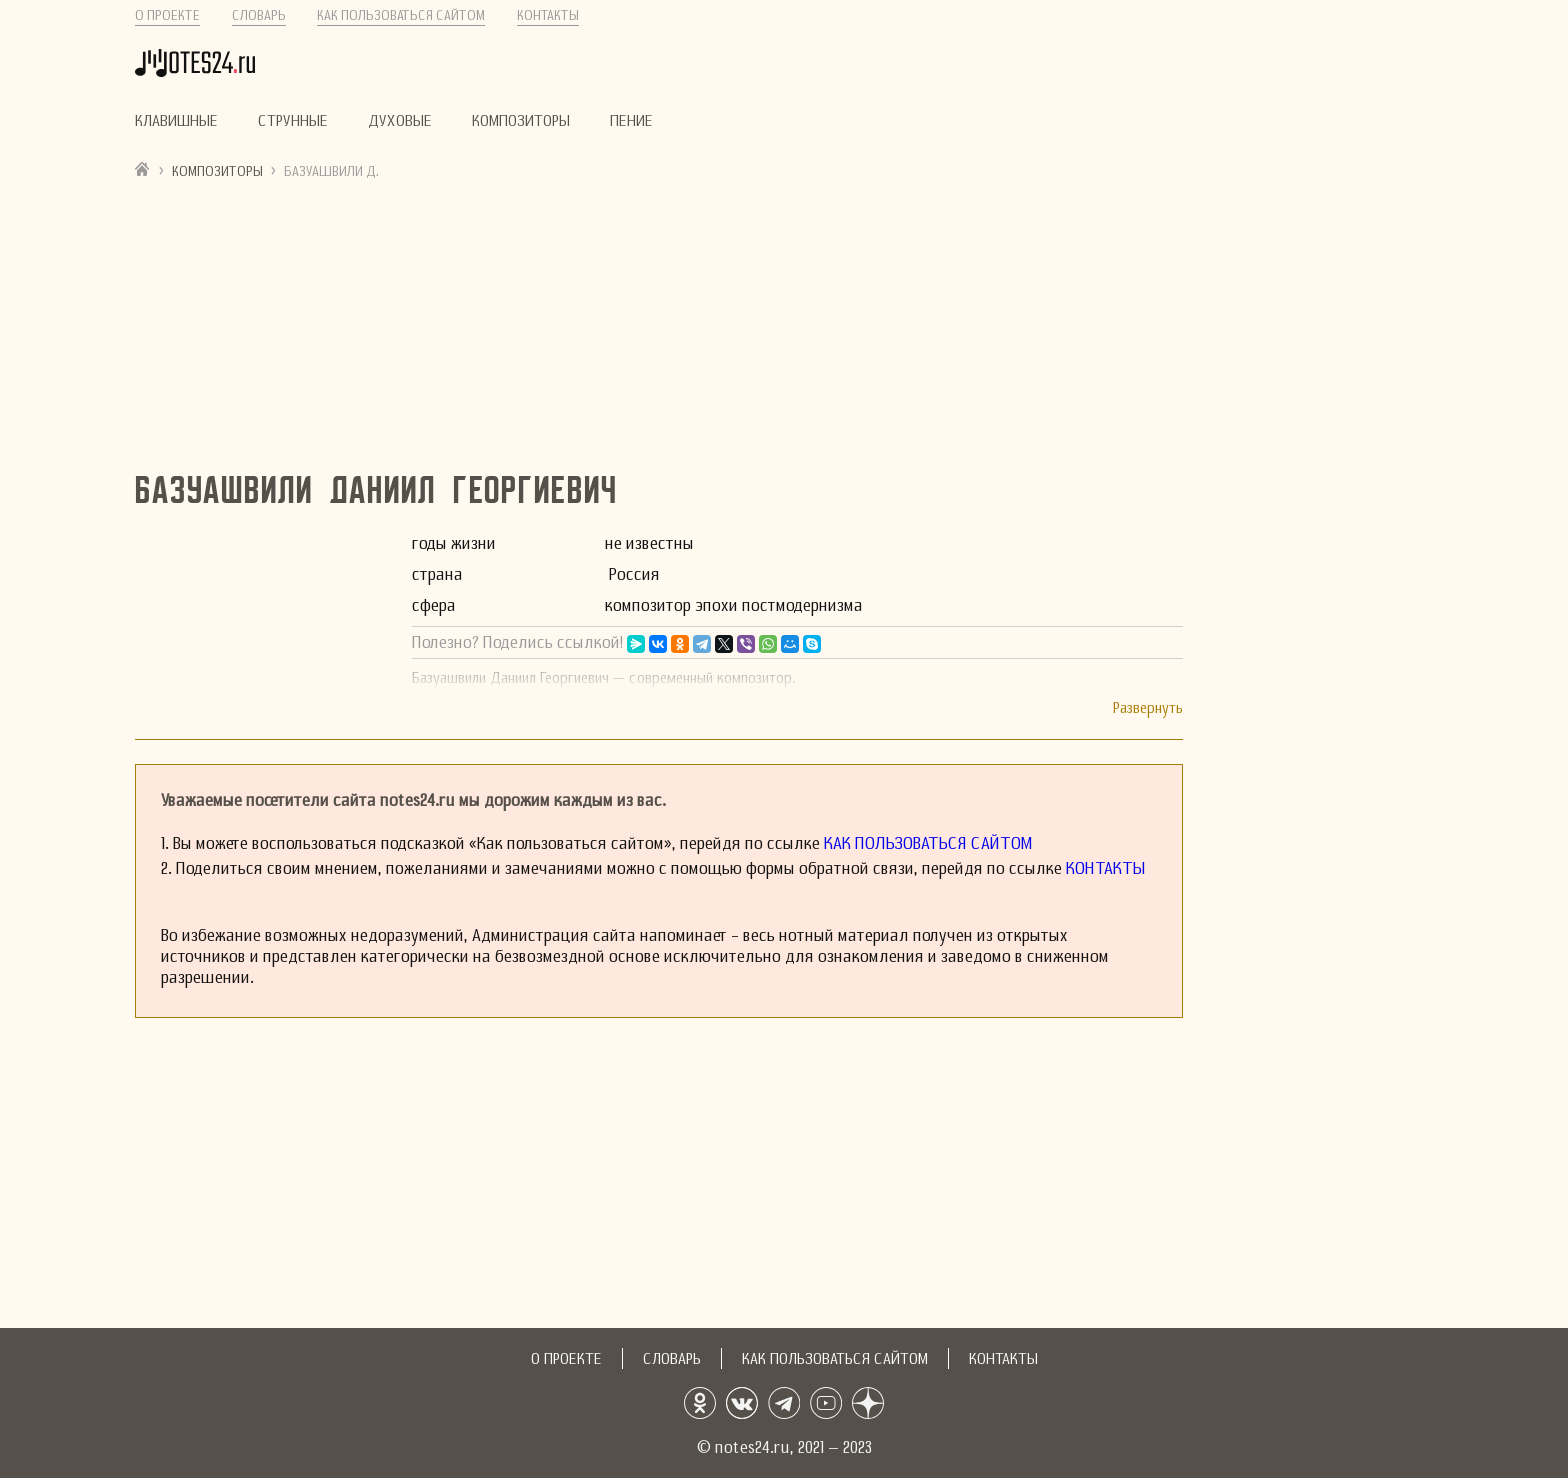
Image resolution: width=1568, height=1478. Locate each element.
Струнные (293, 121)
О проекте (167, 15)
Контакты (548, 15)
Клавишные (176, 121)
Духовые (400, 121)
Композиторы (521, 121)
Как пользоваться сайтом (401, 15)
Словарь (259, 15)
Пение (631, 121)
